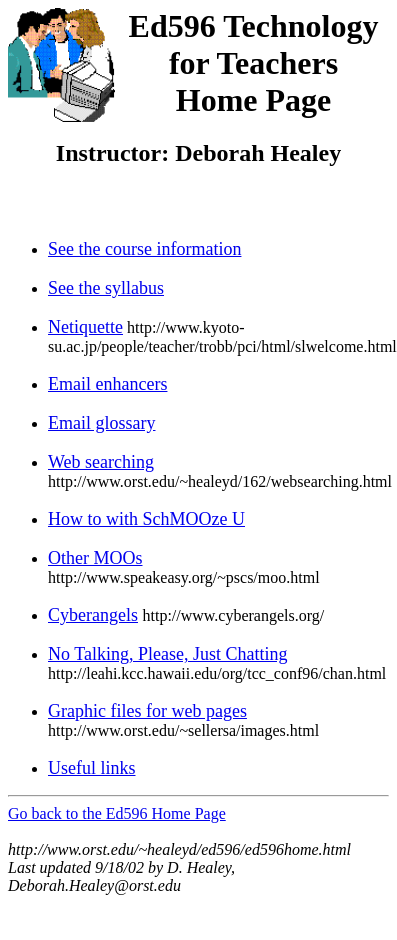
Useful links (92, 768)
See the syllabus (106, 288)
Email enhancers (107, 384)
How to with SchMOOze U (146, 519)
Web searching (101, 462)
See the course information (144, 249)
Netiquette (85, 327)
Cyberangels (93, 615)
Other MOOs (95, 558)
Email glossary (101, 423)
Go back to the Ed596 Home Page (117, 813)
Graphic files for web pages (147, 711)
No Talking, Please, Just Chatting (167, 654)
